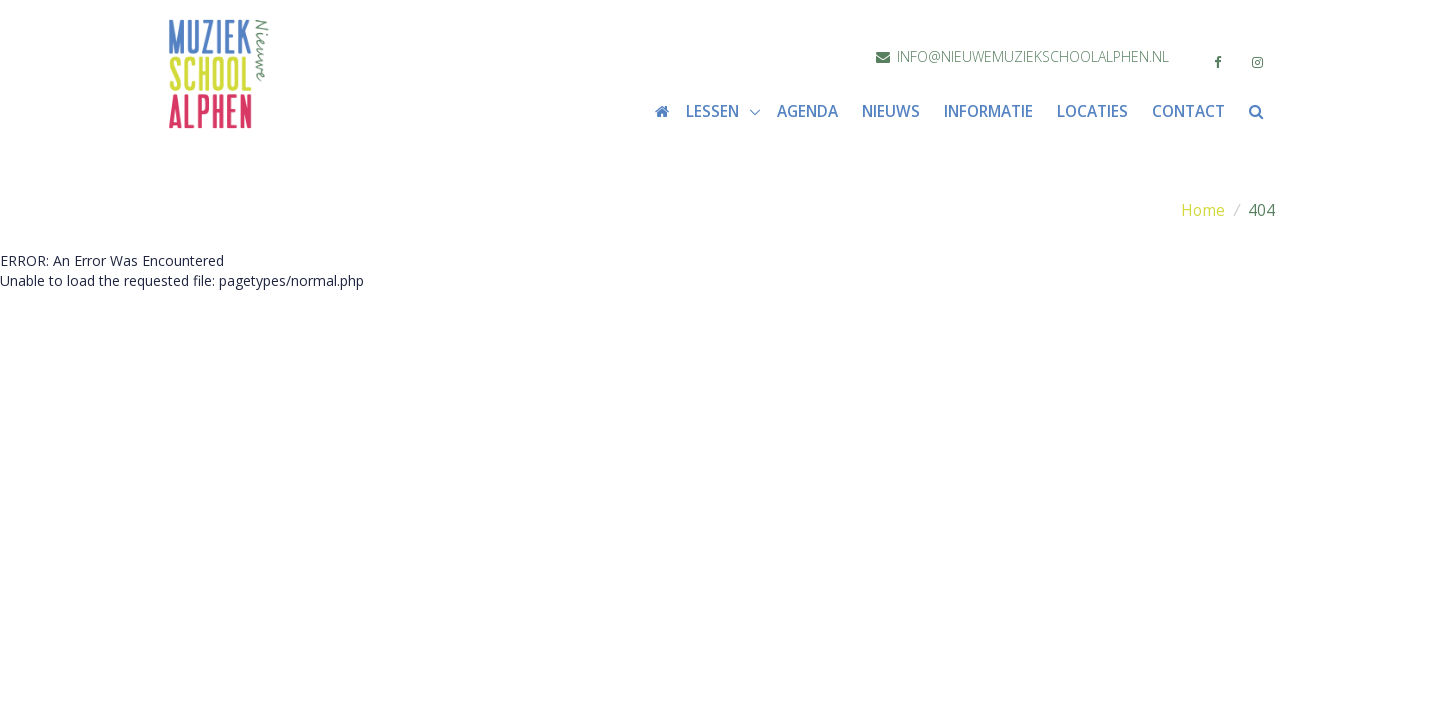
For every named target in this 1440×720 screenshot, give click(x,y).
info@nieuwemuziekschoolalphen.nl (1022, 56)
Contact (1188, 111)
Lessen (714, 111)
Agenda (807, 111)
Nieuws (891, 111)
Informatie (988, 111)
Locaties (1092, 111)
